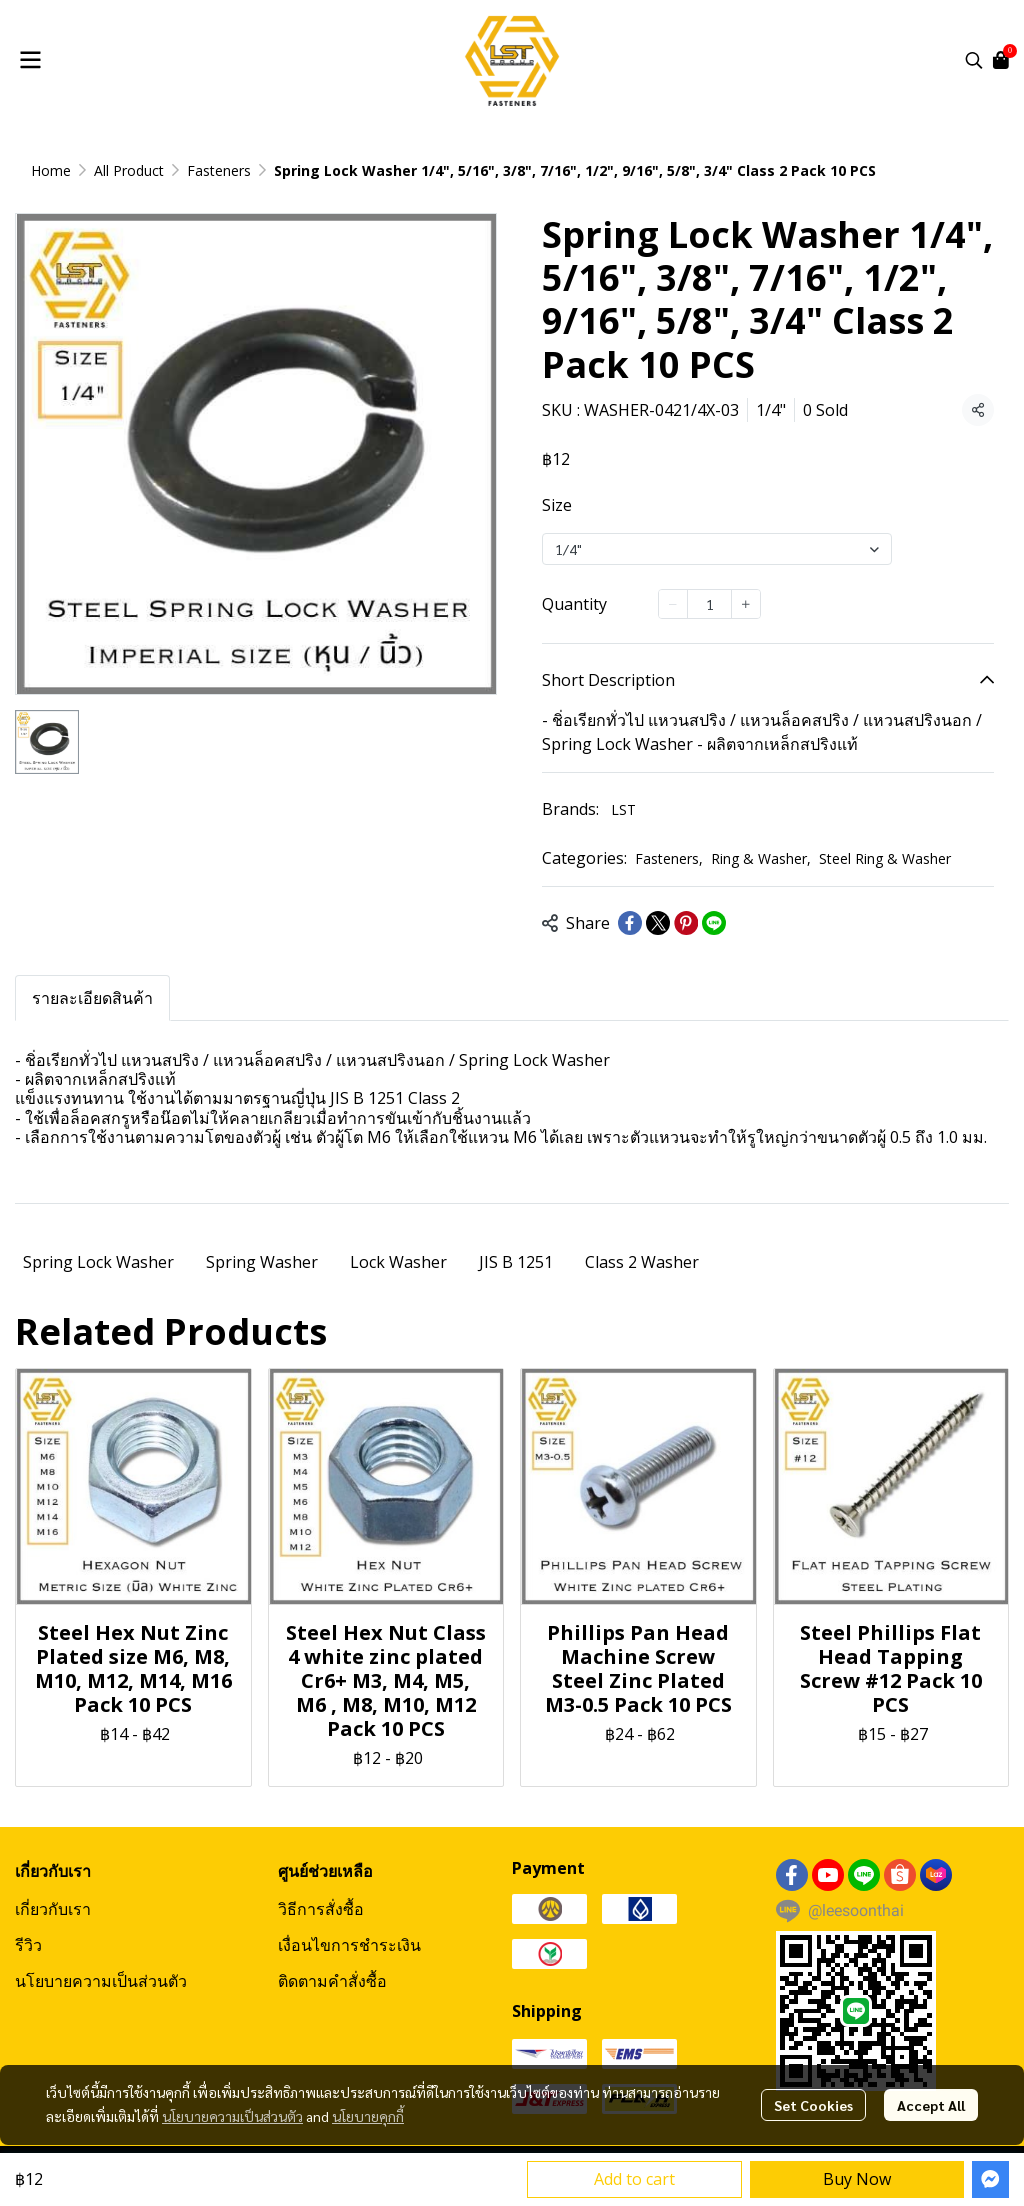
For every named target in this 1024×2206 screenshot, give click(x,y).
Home (51, 170)
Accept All (931, 2105)
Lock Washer (398, 1262)
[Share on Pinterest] (686, 923)
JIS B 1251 (516, 1262)
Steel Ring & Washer (885, 858)
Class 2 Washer (642, 1262)
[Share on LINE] (714, 923)
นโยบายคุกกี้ (368, 2116)
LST (623, 809)
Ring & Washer (761, 858)
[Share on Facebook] (630, 923)
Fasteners (219, 170)
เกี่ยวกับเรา (53, 1909)
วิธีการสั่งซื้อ (321, 1909)
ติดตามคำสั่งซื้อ (332, 1981)
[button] (974, 60)
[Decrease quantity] (673, 604)
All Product (129, 170)
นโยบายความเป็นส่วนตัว (232, 2116)
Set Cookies (813, 2105)
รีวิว (28, 1945)
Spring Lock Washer (98, 1262)
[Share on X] (658, 923)
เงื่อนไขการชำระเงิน (349, 1945)
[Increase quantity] (746, 604)
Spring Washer (262, 1262)
